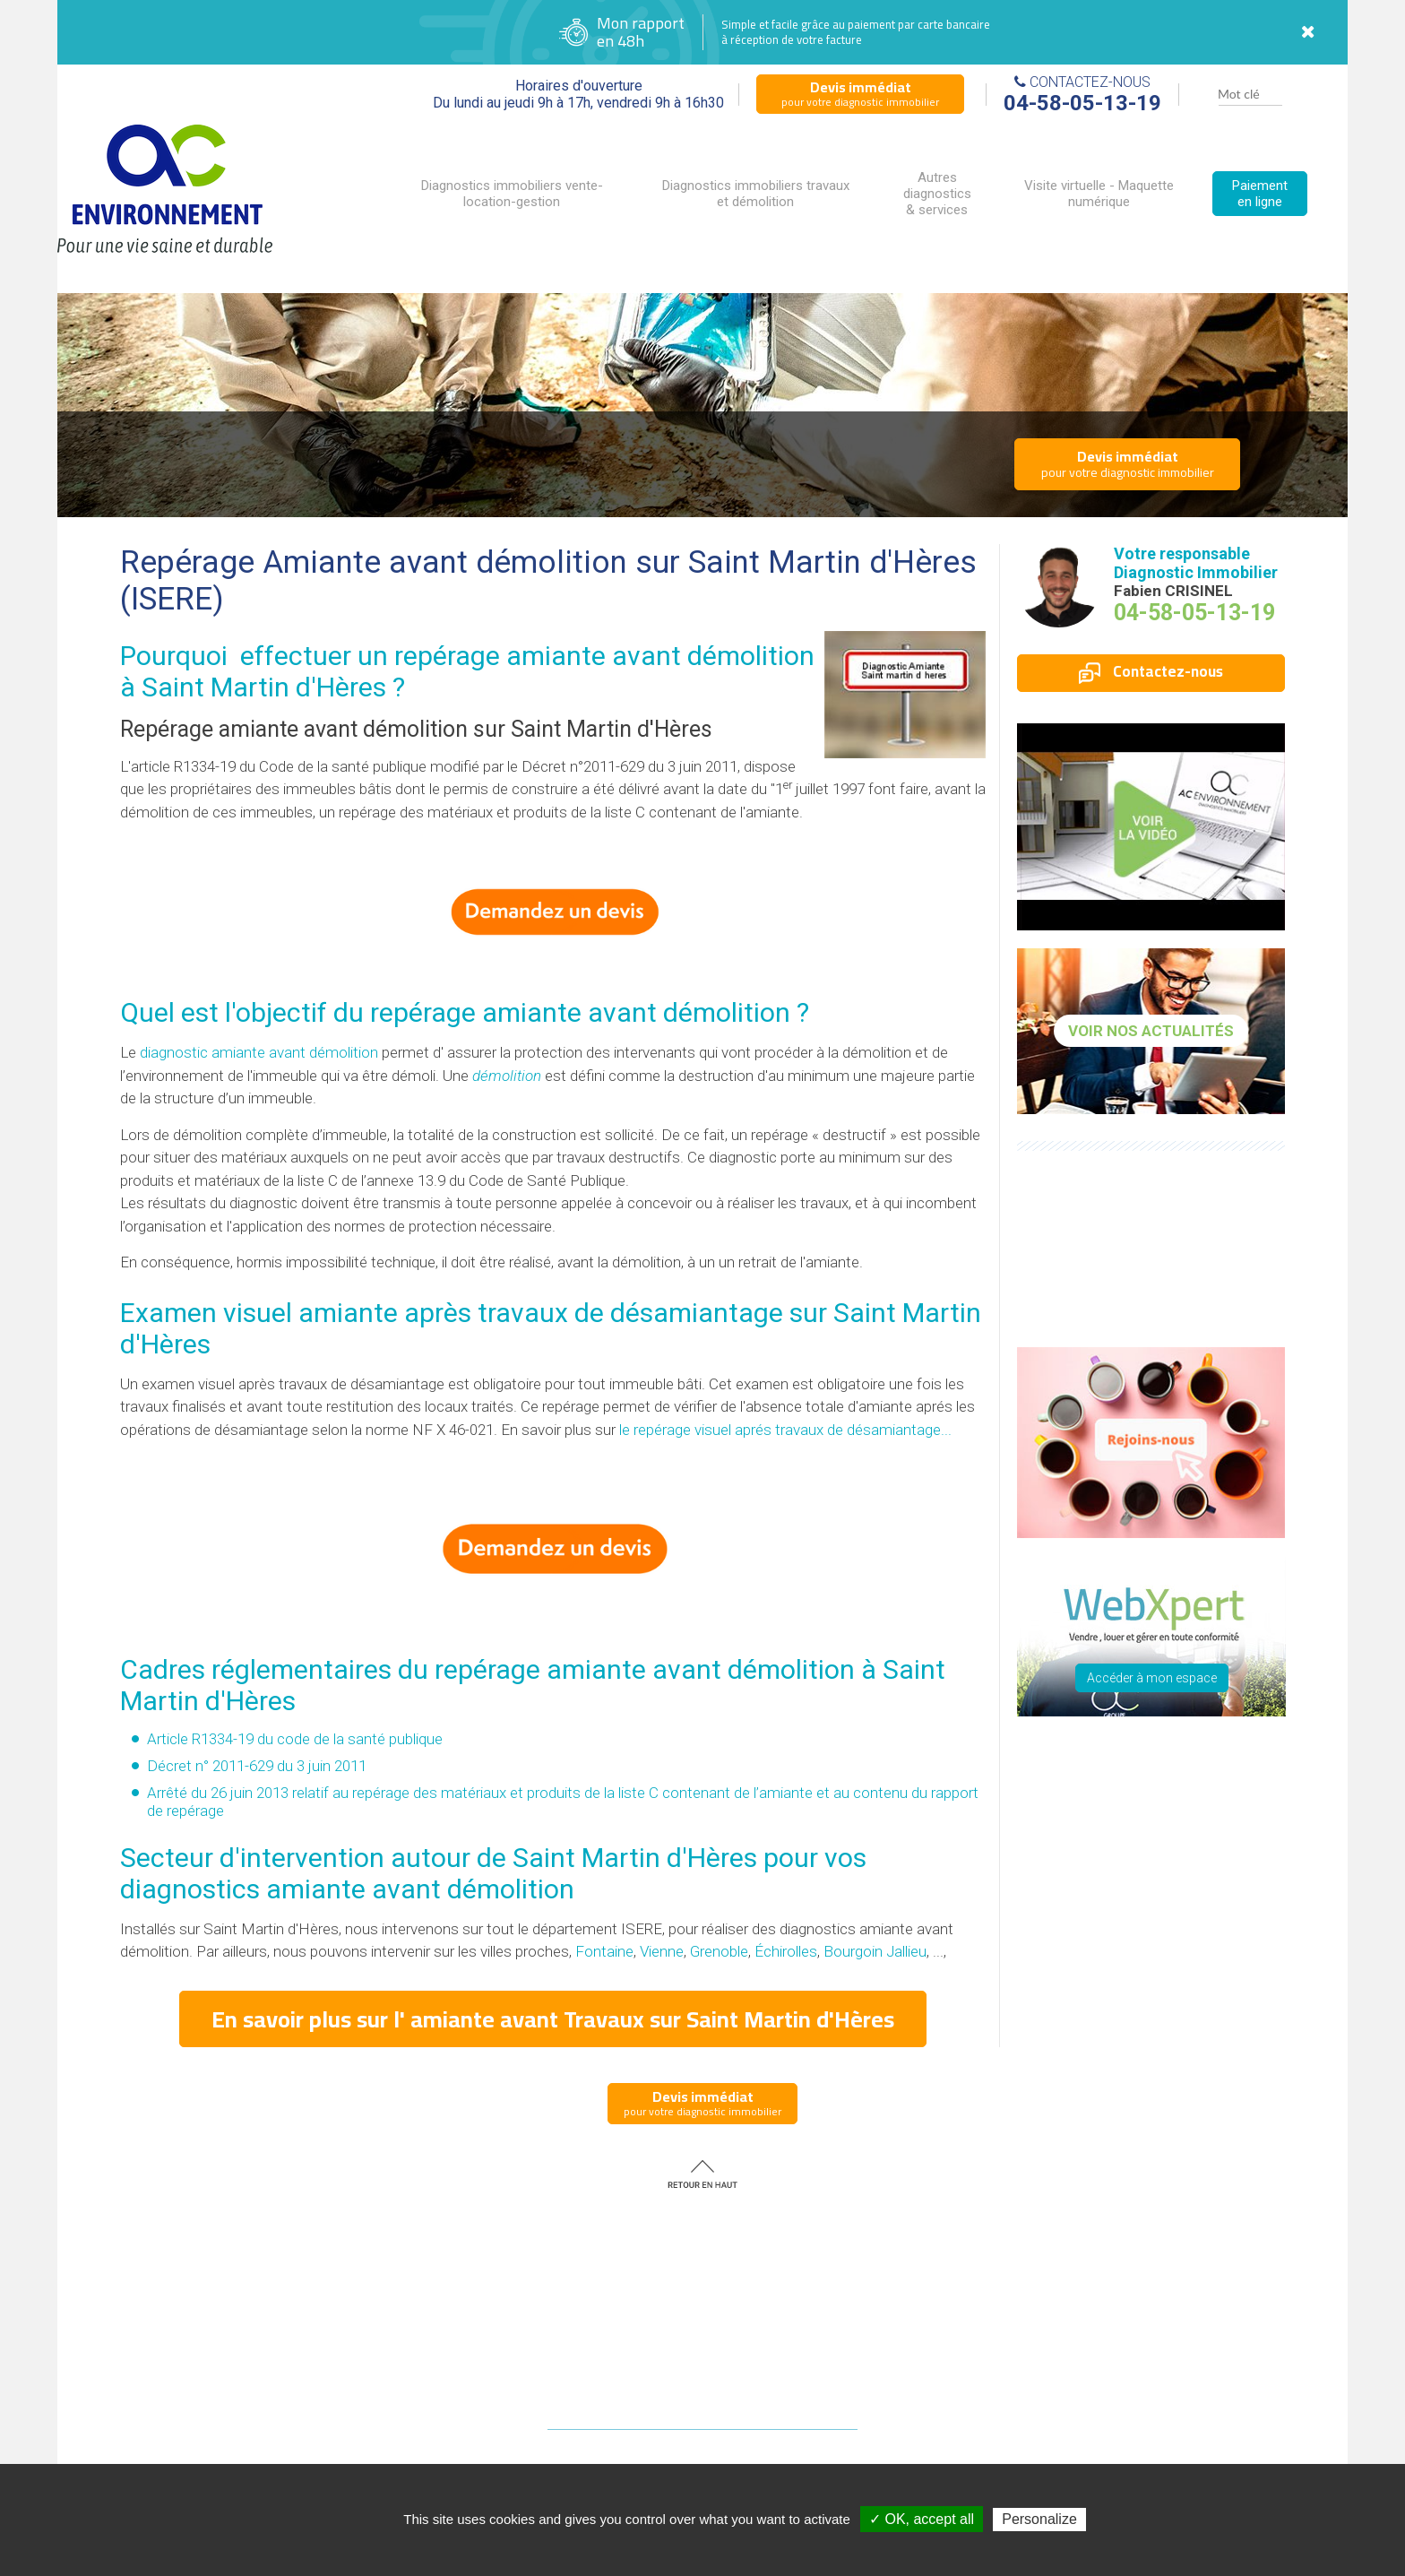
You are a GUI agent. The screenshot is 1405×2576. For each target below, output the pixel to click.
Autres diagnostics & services (937, 193)
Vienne (662, 1951)
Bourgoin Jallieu (875, 1951)
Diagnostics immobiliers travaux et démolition (755, 193)
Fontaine (604, 1951)
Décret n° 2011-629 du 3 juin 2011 (256, 1766)
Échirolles (785, 1951)
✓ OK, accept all (921, 2519)
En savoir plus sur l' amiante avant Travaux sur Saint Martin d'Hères (552, 2019)
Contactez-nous (1151, 671)
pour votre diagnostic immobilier (860, 93)
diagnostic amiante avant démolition (259, 1052)
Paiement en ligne (1260, 193)
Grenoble (719, 1951)
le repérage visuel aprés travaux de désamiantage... (785, 1430)
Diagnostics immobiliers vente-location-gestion (512, 193)
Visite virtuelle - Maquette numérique (1099, 193)
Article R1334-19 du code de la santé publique (295, 1739)
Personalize (1039, 2519)
